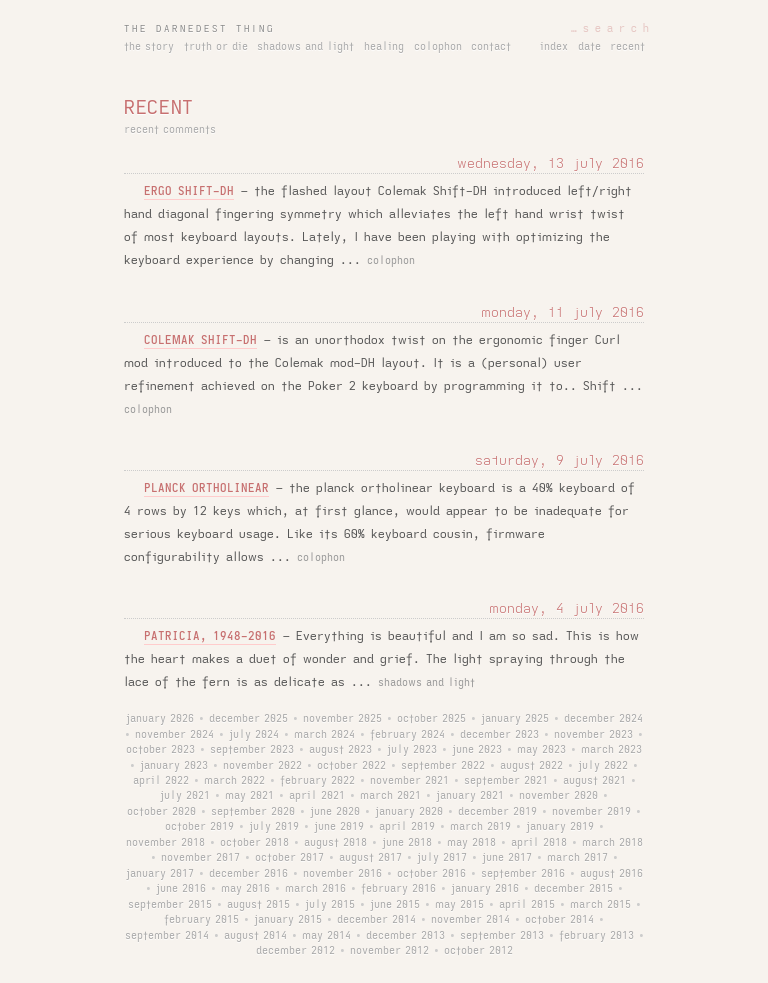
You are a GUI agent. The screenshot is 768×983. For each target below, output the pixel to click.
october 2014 (559, 920)
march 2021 (390, 796)
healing (384, 47)
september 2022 (443, 766)
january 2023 (174, 766)
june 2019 (339, 827)
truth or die (216, 47)
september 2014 (167, 936)
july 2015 (330, 905)
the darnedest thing (199, 29)
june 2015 (395, 905)
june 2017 (507, 858)
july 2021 (185, 796)
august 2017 (370, 858)
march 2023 (611, 750)
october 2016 (431, 874)
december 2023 (499, 735)
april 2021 (317, 796)
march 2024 (324, 735)
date (589, 47)
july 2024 (254, 735)
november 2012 (389, 951)
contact (491, 47)
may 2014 (326, 936)
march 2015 (600, 905)
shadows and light (305, 47)
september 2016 (523, 874)
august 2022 (531, 766)
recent (627, 47)
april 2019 (407, 827)
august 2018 (335, 843)
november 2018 (165, 843)
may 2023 (541, 750)
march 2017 (577, 858)
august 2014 (255, 936)
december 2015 (573, 889)
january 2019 (560, 827)
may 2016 (245, 889)
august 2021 (594, 781)
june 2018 (407, 843)
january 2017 (160, 874)
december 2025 (248, 719)
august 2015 (258, 905)
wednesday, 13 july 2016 (550, 163)
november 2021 (409, 781)
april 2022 (161, 781)
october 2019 (199, 827)
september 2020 (253, 812)
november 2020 (558, 796)
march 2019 (480, 827)
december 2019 (497, 812)
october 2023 (160, 750)
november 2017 (200, 858)
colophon (438, 47)
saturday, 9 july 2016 (559, 460)
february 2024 (407, 735)
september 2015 (170, 905)
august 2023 (340, 750)
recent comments (170, 130)
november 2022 (262, 766)
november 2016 (342, 874)
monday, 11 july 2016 (562, 312)
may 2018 (471, 843)
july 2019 (274, 827)
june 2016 (181, 889)
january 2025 (515, 719)
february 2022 (317, 781)
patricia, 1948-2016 (210, 636)
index (554, 47)
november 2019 (591, 812)
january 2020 (409, 812)
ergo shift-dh (189, 191)
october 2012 (478, 951)
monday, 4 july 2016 (566, 608)
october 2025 (431, 719)
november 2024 (174, 735)
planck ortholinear (206, 488)
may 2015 (459, 905)
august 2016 (611, 874)
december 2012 (295, 951)
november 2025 (342, 719)
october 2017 (289, 858)
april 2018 (539, 843)
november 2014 (470, 920)
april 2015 (527, 905)
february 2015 (201, 920)
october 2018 (254, 843)
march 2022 (234, 781)
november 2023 (593, 735)
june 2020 (335, 812)
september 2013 (502, 936)
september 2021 (506, 781)
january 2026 (160, 719)
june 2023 (477, 750)
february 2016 (398, 889)
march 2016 (315, 889)
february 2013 (596, 936)
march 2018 (612, 843)
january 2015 (288, 920)
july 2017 (442, 858)
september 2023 (252, 750)
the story (149, 47)
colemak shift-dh (200, 340)
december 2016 (248, 874)
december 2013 (405, 936)
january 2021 (470, 796)
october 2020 (161, 812)
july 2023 (412, 750)
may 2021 (249, 796)
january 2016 (485, 889)
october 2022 (351, 766)
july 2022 (603, 766)
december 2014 (376, 920)
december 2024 (603, 719)
